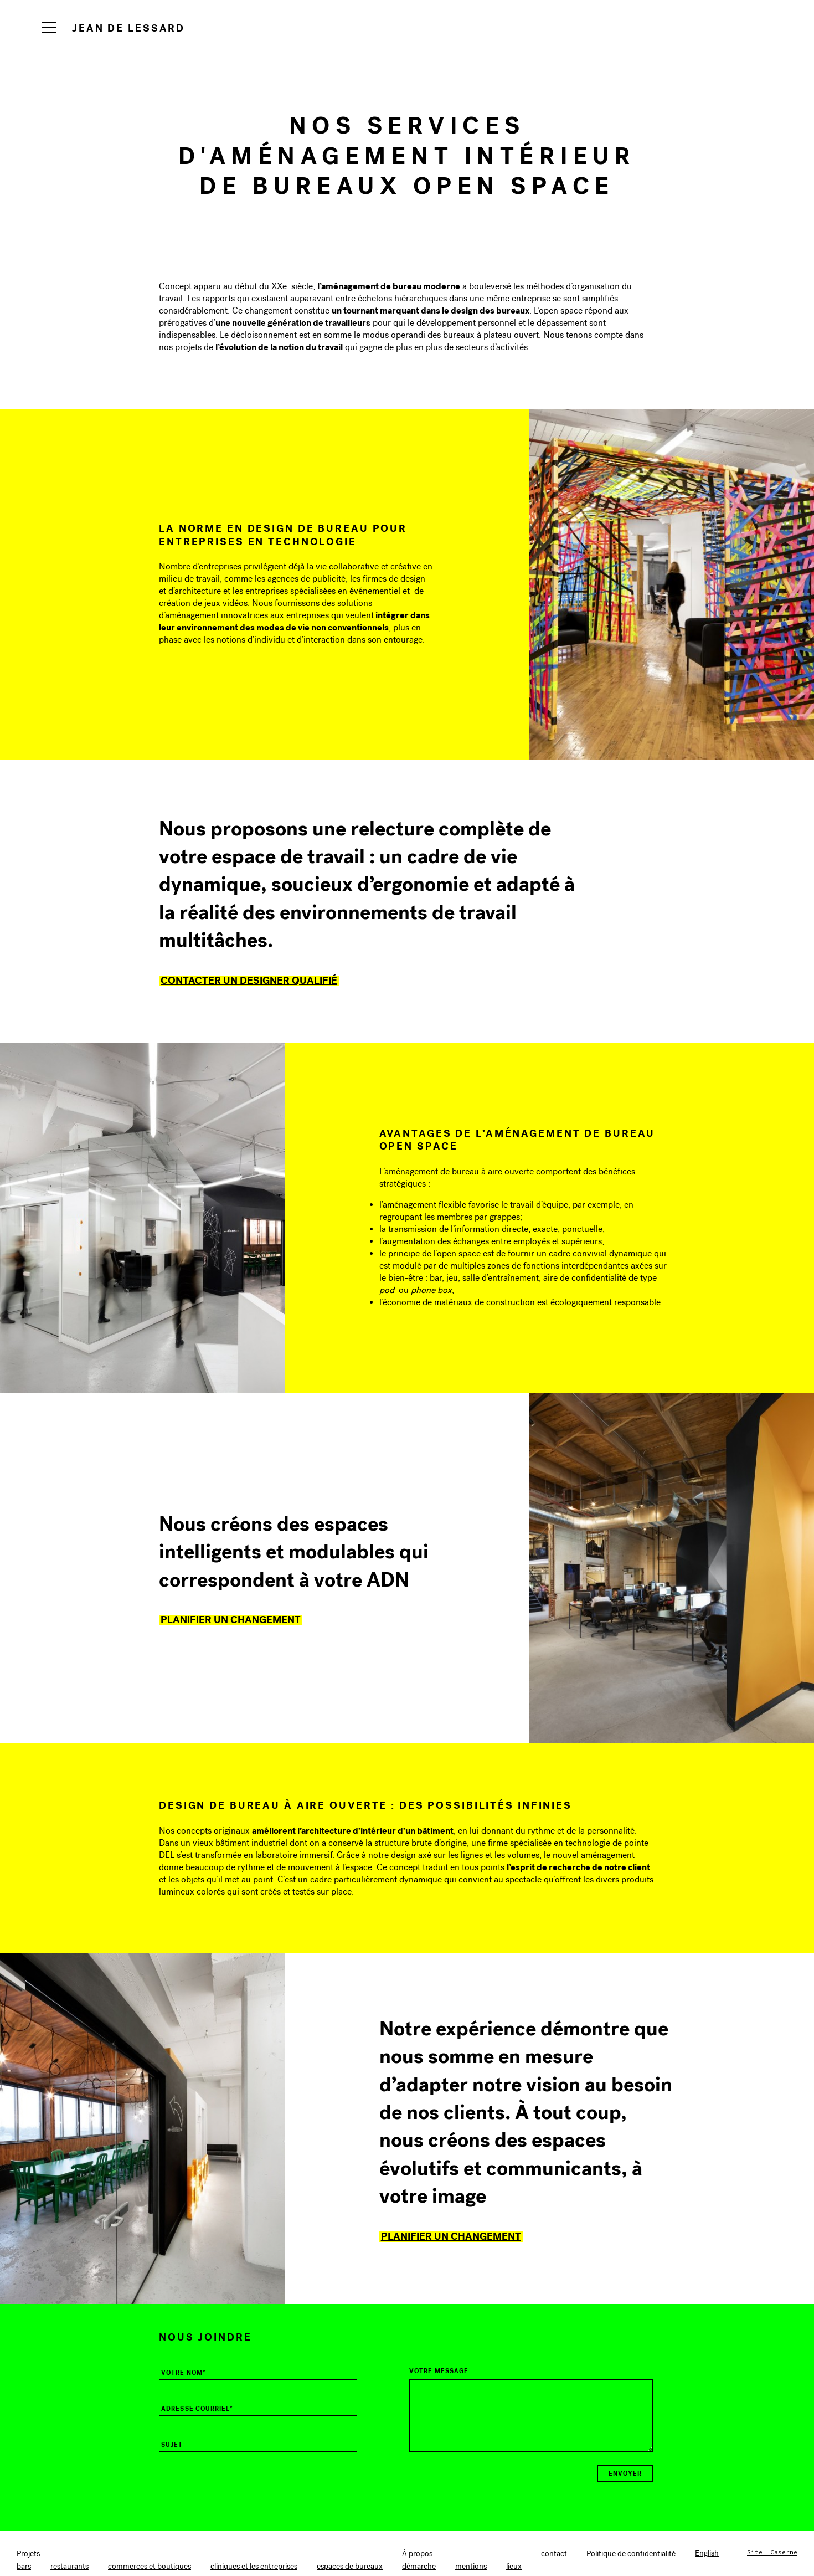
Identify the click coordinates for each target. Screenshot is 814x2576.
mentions (471, 2566)
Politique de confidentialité (631, 2553)
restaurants (69, 2566)
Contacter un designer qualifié (249, 980)
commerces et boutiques (149, 2566)
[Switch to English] (707, 2553)
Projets (28, 2553)
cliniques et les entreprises (253, 2566)
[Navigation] (49, 27)
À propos (417, 2553)
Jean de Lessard (128, 28)
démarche (419, 2566)
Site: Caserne (772, 2552)
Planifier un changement (231, 1619)
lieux (514, 2566)
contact (554, 2553)
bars (24, 2566)
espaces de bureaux (350, 2566)
